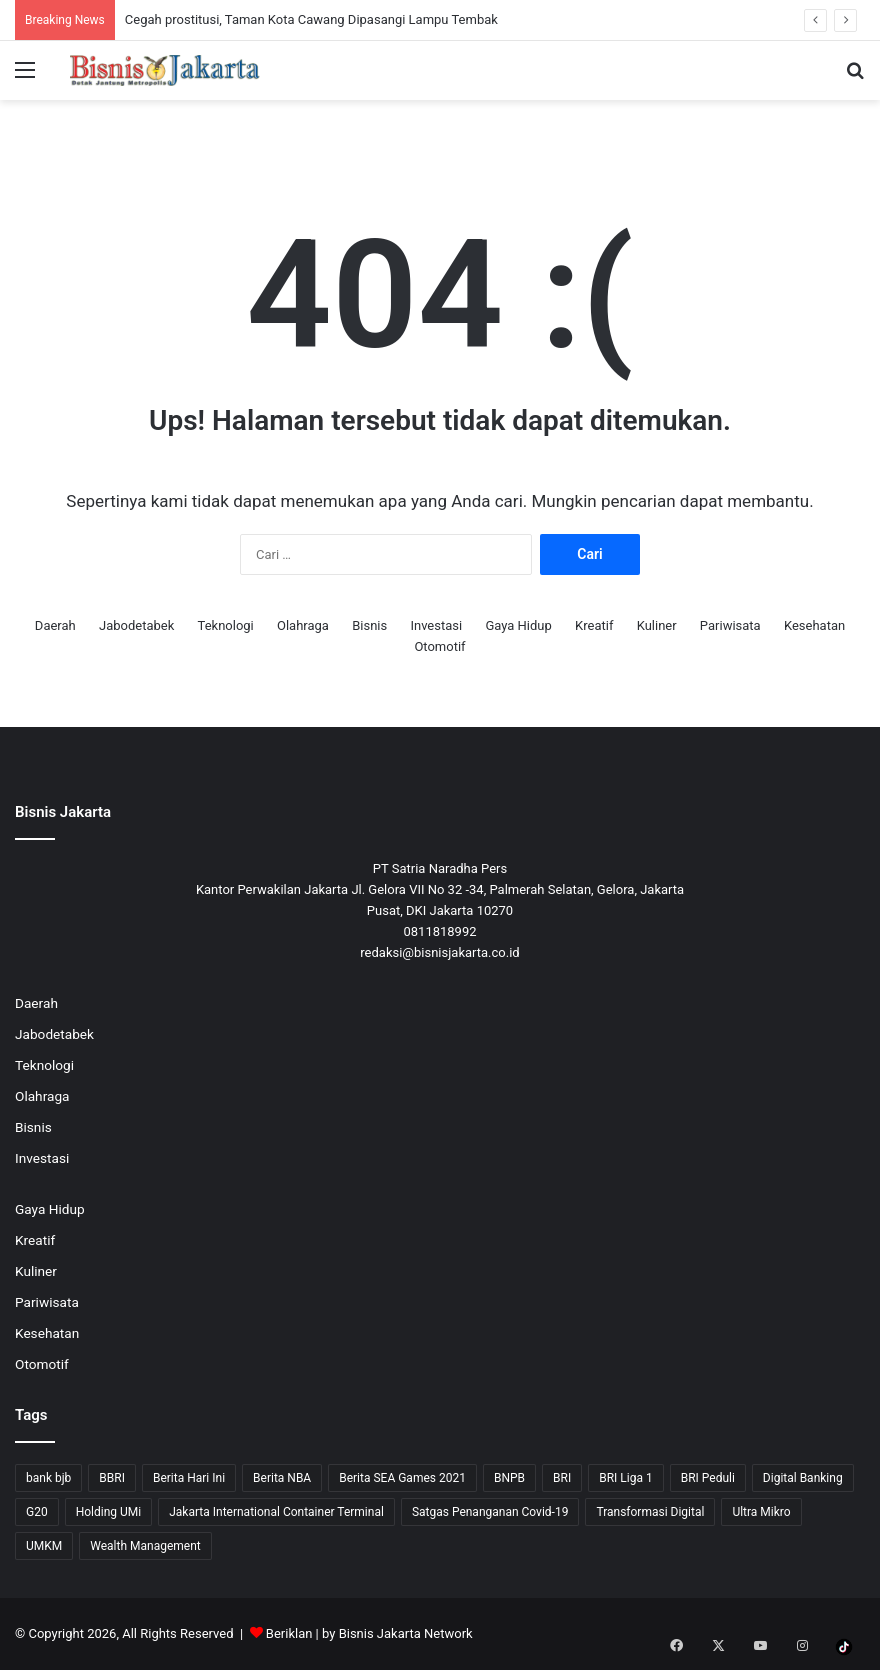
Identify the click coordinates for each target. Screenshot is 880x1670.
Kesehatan (814, 625)
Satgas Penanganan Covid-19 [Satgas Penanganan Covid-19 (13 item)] (490, 1512)
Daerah (55, 625)
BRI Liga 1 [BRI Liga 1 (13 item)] (625, 1478)
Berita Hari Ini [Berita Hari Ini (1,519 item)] (189, 1478)
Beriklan (289, 1633)
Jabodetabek (136, 625)
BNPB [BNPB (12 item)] (509, 1478)
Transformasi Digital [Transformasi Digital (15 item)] (650, 1512)
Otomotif (439, 646)
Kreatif (594, 625)
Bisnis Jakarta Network (406, 1633)
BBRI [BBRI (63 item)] (112, 1478)
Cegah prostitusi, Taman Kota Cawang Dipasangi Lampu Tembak (311, 19)
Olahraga (303, 625)
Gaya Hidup (518, 625)
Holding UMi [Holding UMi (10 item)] (109, 1512)
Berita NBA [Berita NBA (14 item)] (282, 1478)
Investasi (436, 625)
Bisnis (369, 625)
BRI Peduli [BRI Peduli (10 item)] (708, 1478)
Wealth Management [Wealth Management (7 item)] (145, 1546)
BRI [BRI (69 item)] (562, 1478)
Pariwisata (730, 625)
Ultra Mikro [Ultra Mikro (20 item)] (761, 1512)
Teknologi (226, 625)
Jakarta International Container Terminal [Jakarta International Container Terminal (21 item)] (276, 1512)
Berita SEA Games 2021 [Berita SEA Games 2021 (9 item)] (402, 1478)
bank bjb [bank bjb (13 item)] (48, 1478)
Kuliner (657, 625)
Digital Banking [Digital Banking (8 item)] (803, 1478)
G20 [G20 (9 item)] (37, 1512)
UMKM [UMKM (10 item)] (44, 1546)
